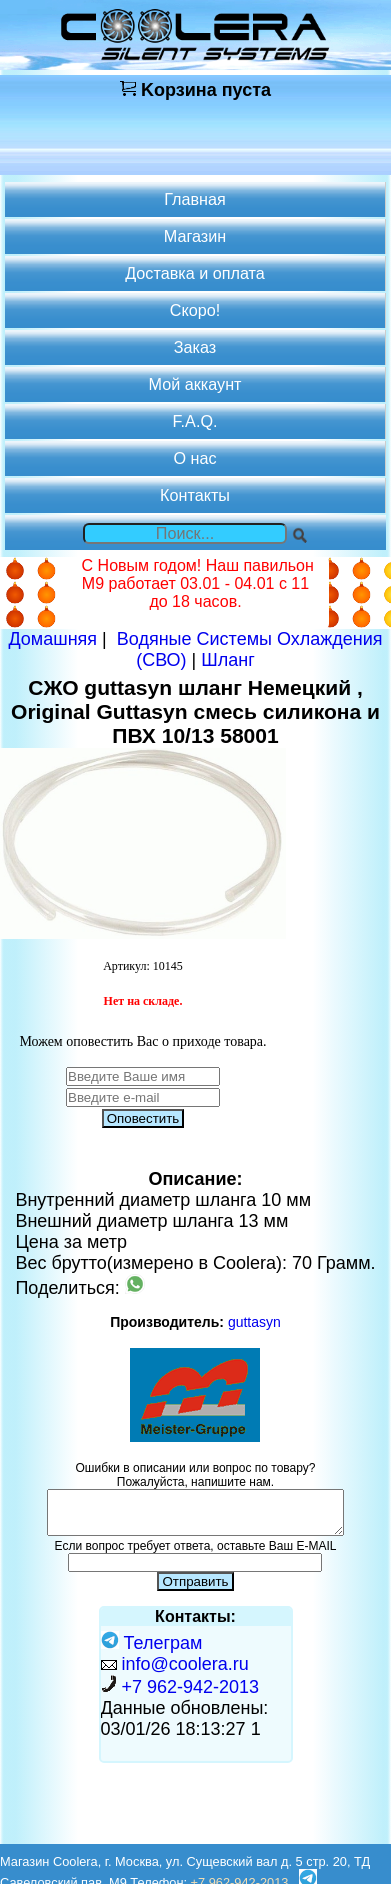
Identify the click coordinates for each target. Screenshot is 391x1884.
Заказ (195, 347)
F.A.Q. (195, 421)
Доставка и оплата (195, 273)
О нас (194, 458)
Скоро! (195, 310)
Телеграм (152, 1643)
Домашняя (52, 639)
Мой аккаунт (195, 384)
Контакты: (195, 1616)
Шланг (228, 660)
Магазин (195, 236)
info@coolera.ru (185, 1664)
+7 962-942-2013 (191, 1687)
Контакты (195, 495)
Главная (195, 199)
